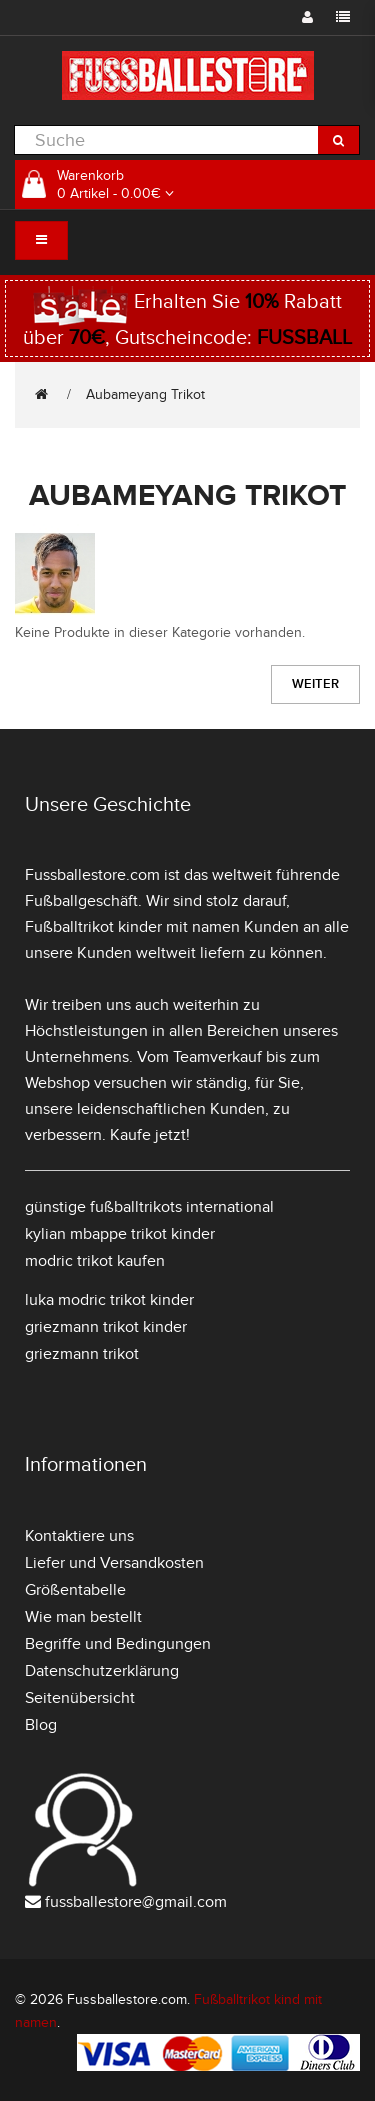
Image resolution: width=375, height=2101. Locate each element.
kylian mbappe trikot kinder (120, 1234)
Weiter (315, 684)
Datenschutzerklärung (102, 1671)
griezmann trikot (82, 1354)
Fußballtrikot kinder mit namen (132, 927)
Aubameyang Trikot (145, 394)
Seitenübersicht (80, 1698)
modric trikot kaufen (95, 1261)
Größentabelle (75, 1590)
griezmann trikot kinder (106, 1327)
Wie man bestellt (83, 1617)
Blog (41, 1725)
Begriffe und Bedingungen (118, 1644)
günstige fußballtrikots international (149, 1207)
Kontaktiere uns (79, 1536)
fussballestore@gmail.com (136, 1902)
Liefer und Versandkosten (114, 1563)
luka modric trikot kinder (109, 1300)
